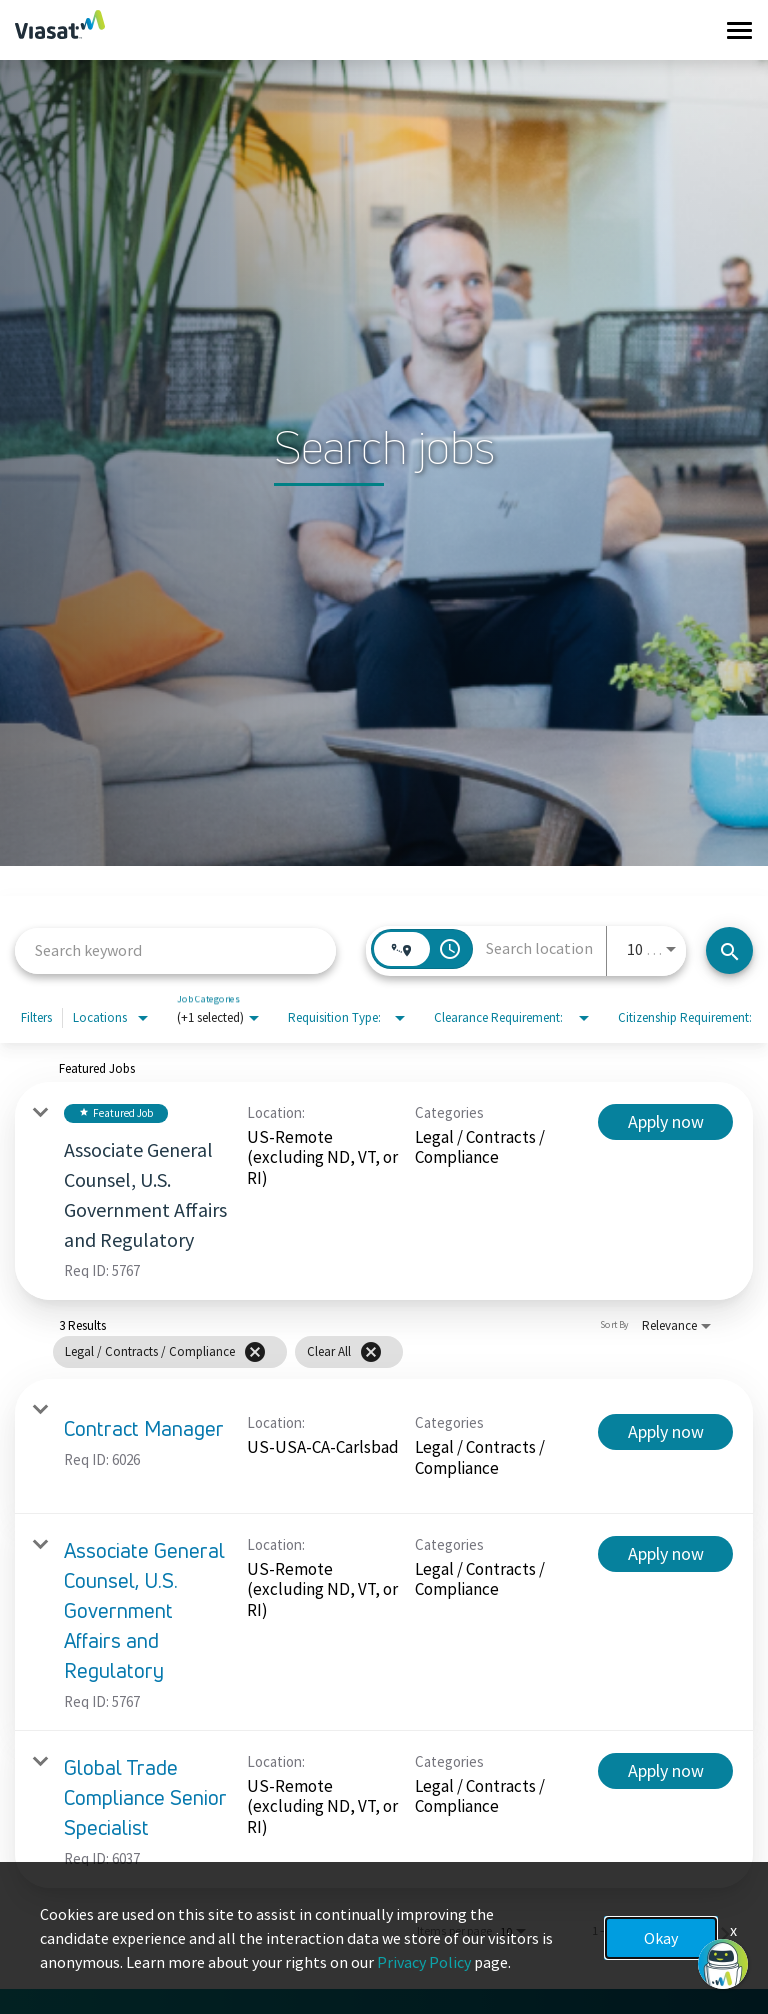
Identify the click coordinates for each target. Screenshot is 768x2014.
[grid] (228, 1351)
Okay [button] (661, 1938)
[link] (384, 1191)
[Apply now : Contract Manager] (665, 1432)
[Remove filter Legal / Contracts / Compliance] (255, 1352)
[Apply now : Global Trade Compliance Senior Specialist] (665, 1771)
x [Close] (733, 1930)
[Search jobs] (729, 950)
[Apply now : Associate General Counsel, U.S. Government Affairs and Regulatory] (665, 1122)
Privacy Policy (424, 1962)
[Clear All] (371, 1352)
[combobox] (175, 950)
